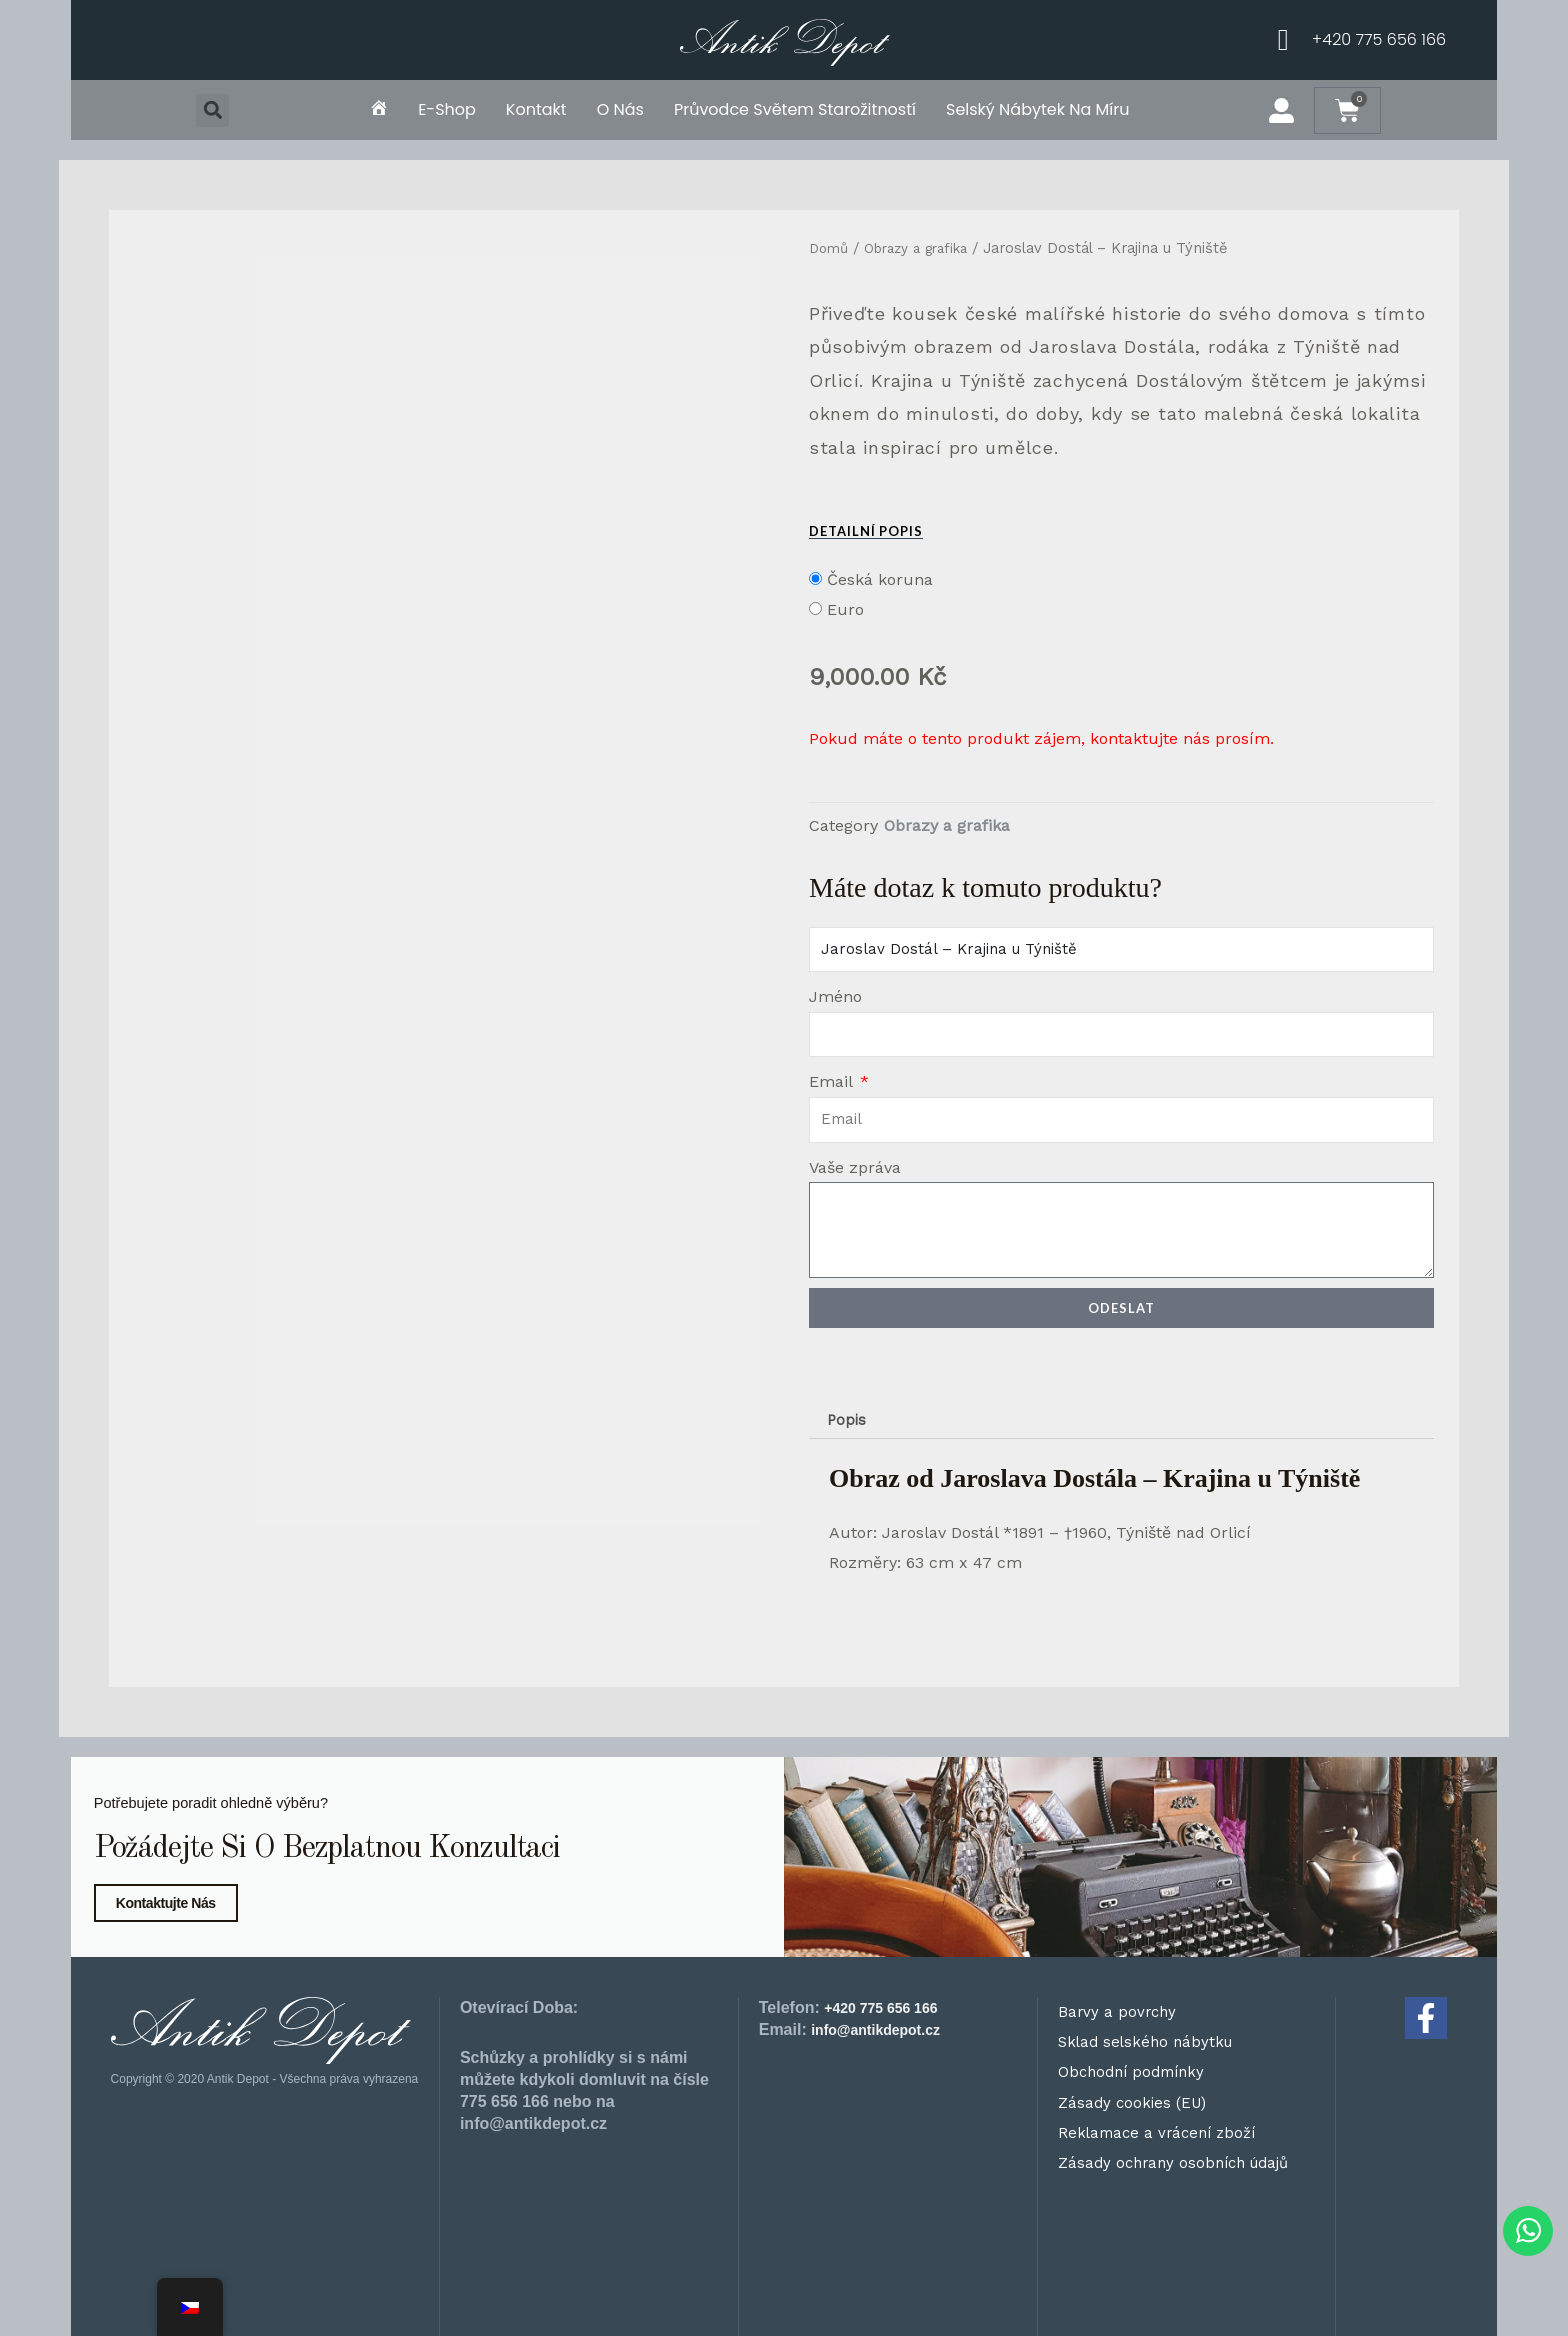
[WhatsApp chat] (1518, 2226)
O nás (620, 109)
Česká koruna (880, 579)
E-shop (447, 109)
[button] (212, 110)
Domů (830, 248)
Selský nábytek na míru (1038, 109)
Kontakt (536, 109)
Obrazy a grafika (926, 248)
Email (833, 1081)
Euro (845, 609)
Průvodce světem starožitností (795, 109)
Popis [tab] (848, 1421)
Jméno (835, 996)
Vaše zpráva (855, 1167)
